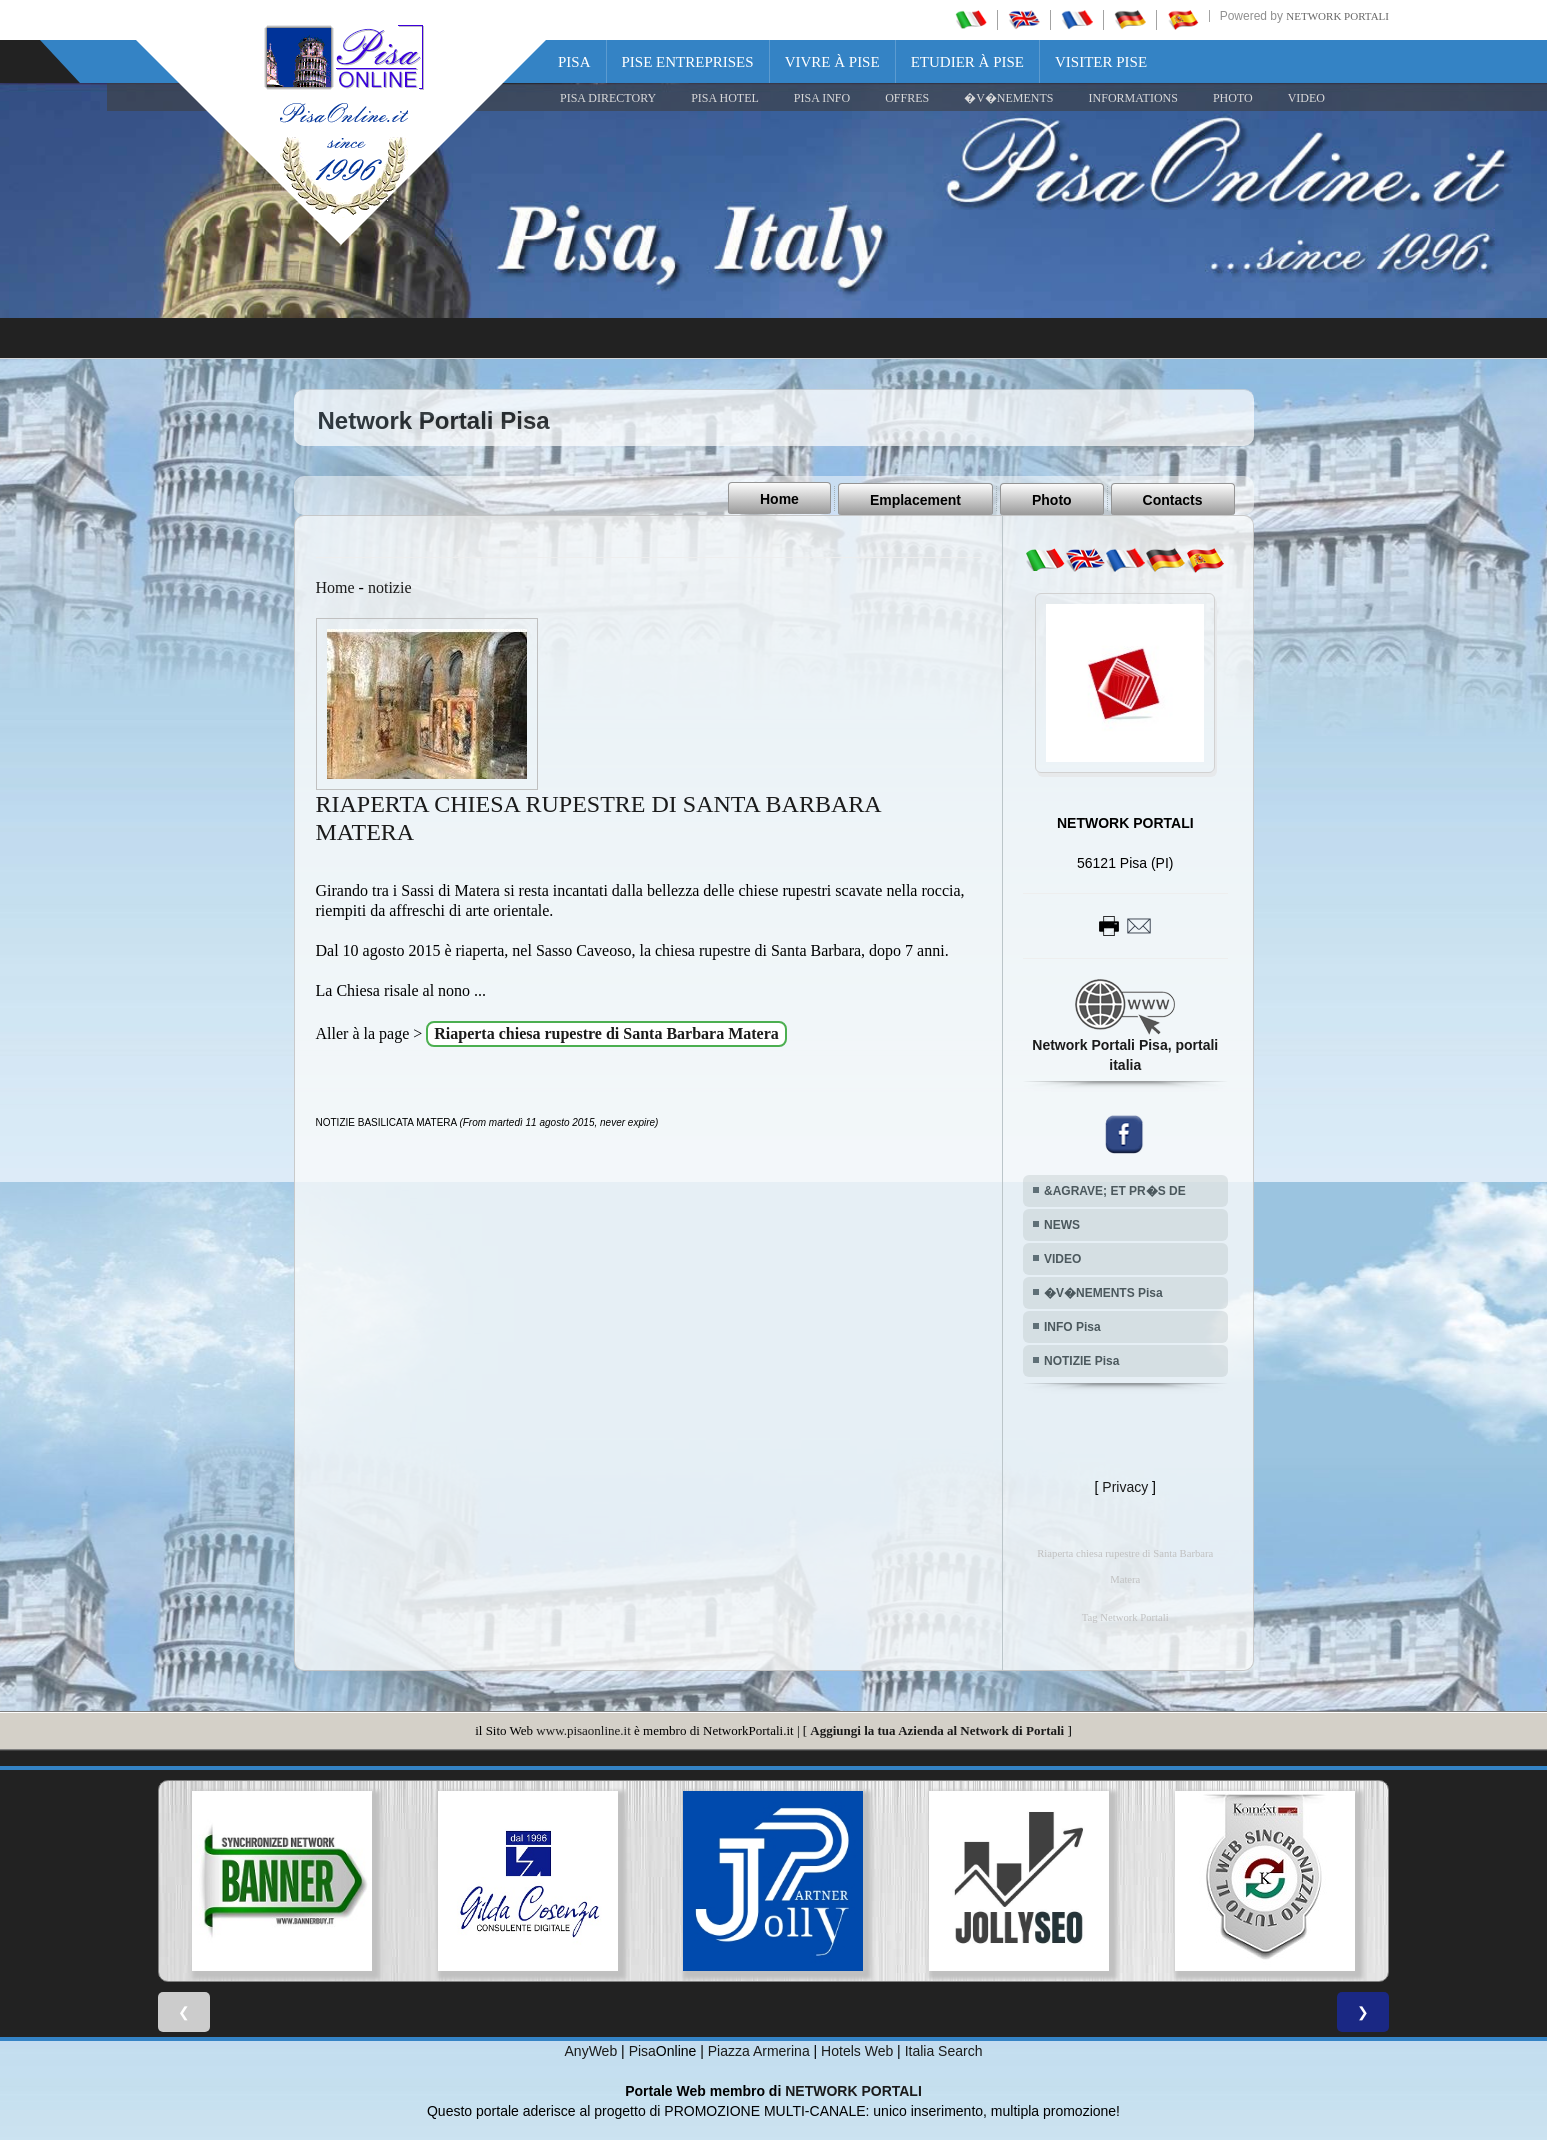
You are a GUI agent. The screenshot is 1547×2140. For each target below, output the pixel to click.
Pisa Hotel (725, 98)
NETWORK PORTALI (853, 2090)
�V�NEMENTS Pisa (1103, 1292)
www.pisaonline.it (583, 1729)
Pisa (574, 62)
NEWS (1062, 1224)
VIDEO (1306, 98)
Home (779, 499)
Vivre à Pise (832, 62)
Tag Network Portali (1125, 1616)
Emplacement (915, 499)
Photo (1052, 499)
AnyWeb (591, 2050)
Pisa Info (822, 98)
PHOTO (1233, 98)
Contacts (1173, 499)
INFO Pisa (1072, 1326)
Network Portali (1337, 16)
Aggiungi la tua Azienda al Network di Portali (937, 1729)
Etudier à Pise (967, 62)
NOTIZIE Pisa (1081, 1360)
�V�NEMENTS (1008, 98)
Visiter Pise (1101, 62)
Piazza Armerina (759, 2050)
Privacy (1125, 1486)
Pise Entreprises (688, 62)
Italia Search (944, 2050)
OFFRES (907, 98)
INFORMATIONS (1133, 98)
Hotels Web (857, 2050)
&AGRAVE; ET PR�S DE (1115, 1190)
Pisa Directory (608, 98)
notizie (390, 586)
